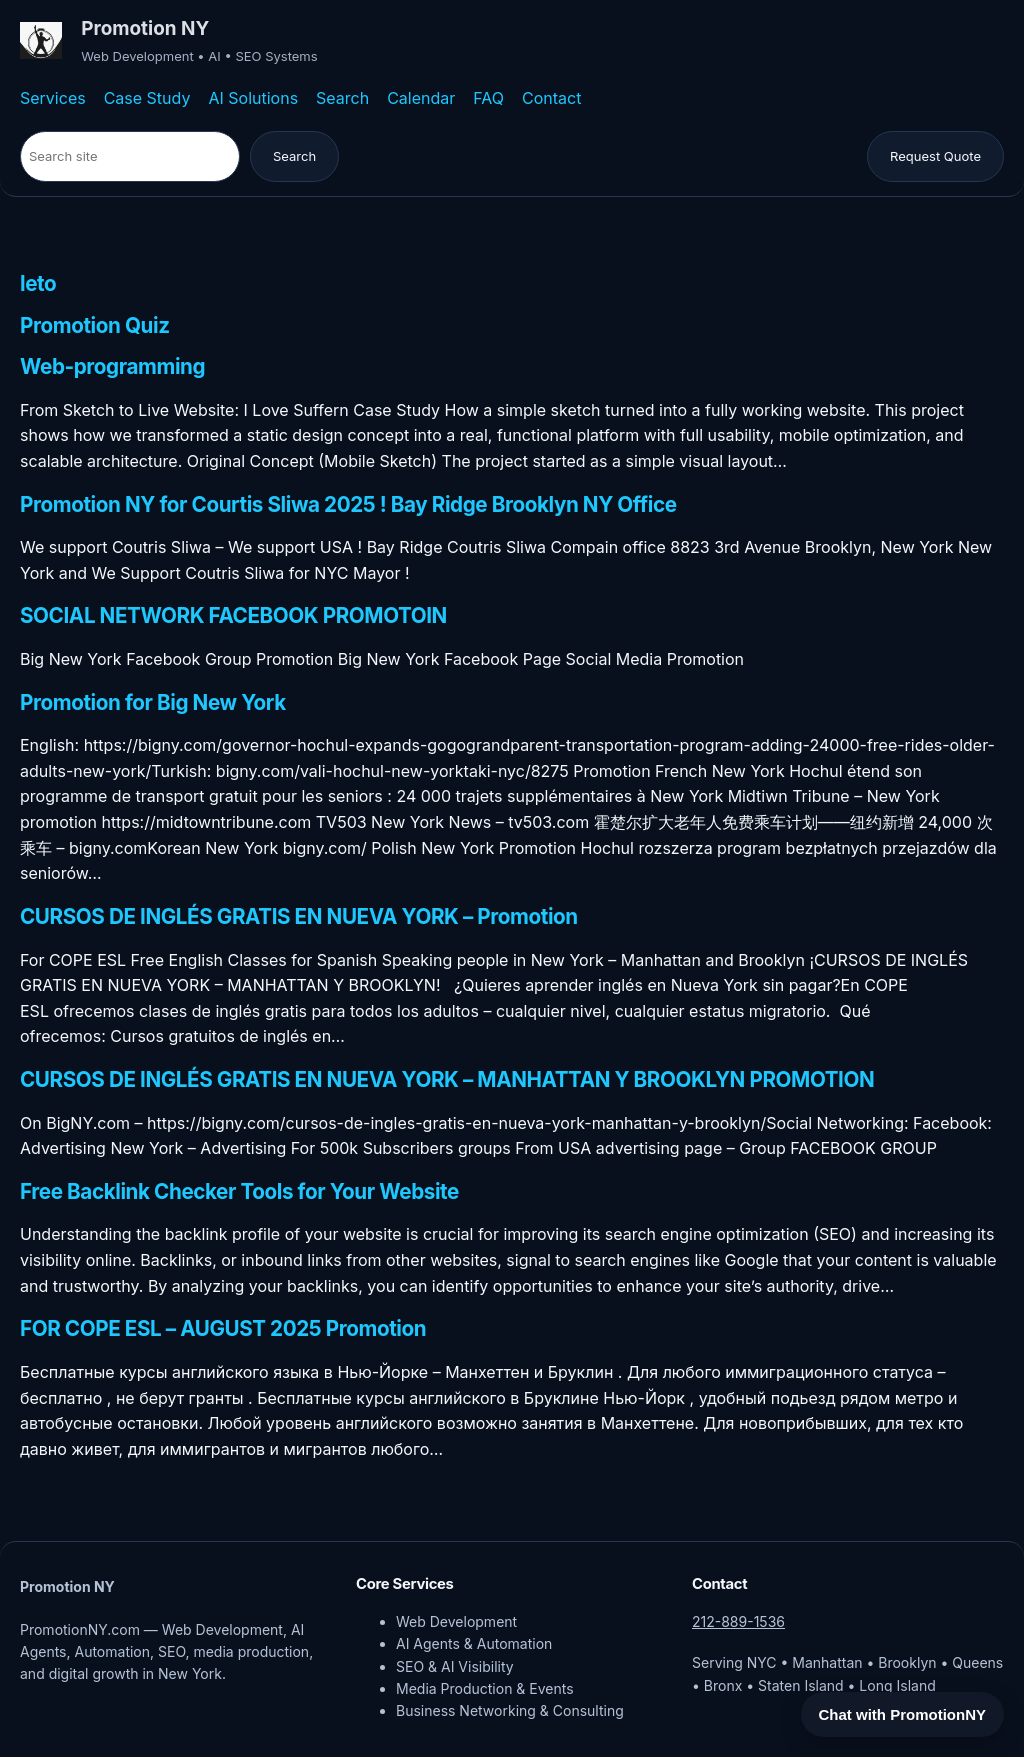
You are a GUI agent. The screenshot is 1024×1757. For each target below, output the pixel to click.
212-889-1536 (738, 1621)
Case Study (147, 98)
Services (53, 98)
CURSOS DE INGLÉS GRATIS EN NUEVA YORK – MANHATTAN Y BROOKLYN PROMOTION (447, 1080)
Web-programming (112, 367)
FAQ (488, 98)
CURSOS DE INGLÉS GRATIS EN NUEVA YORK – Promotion (299, 917)
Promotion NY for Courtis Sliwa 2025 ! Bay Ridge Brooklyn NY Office (348, 505)
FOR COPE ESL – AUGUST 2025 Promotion (223, 1329)
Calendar (421, 98)
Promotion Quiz (95, 326)
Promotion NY (145, 28)
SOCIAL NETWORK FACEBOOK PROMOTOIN (233, 616)
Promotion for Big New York (153, 703)
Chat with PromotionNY (903, 1714)
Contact (551, 98)
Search (342, 98)
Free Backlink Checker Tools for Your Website (239, 1192)
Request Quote (935, 156)
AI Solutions (253, 98)
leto (38, 284)
